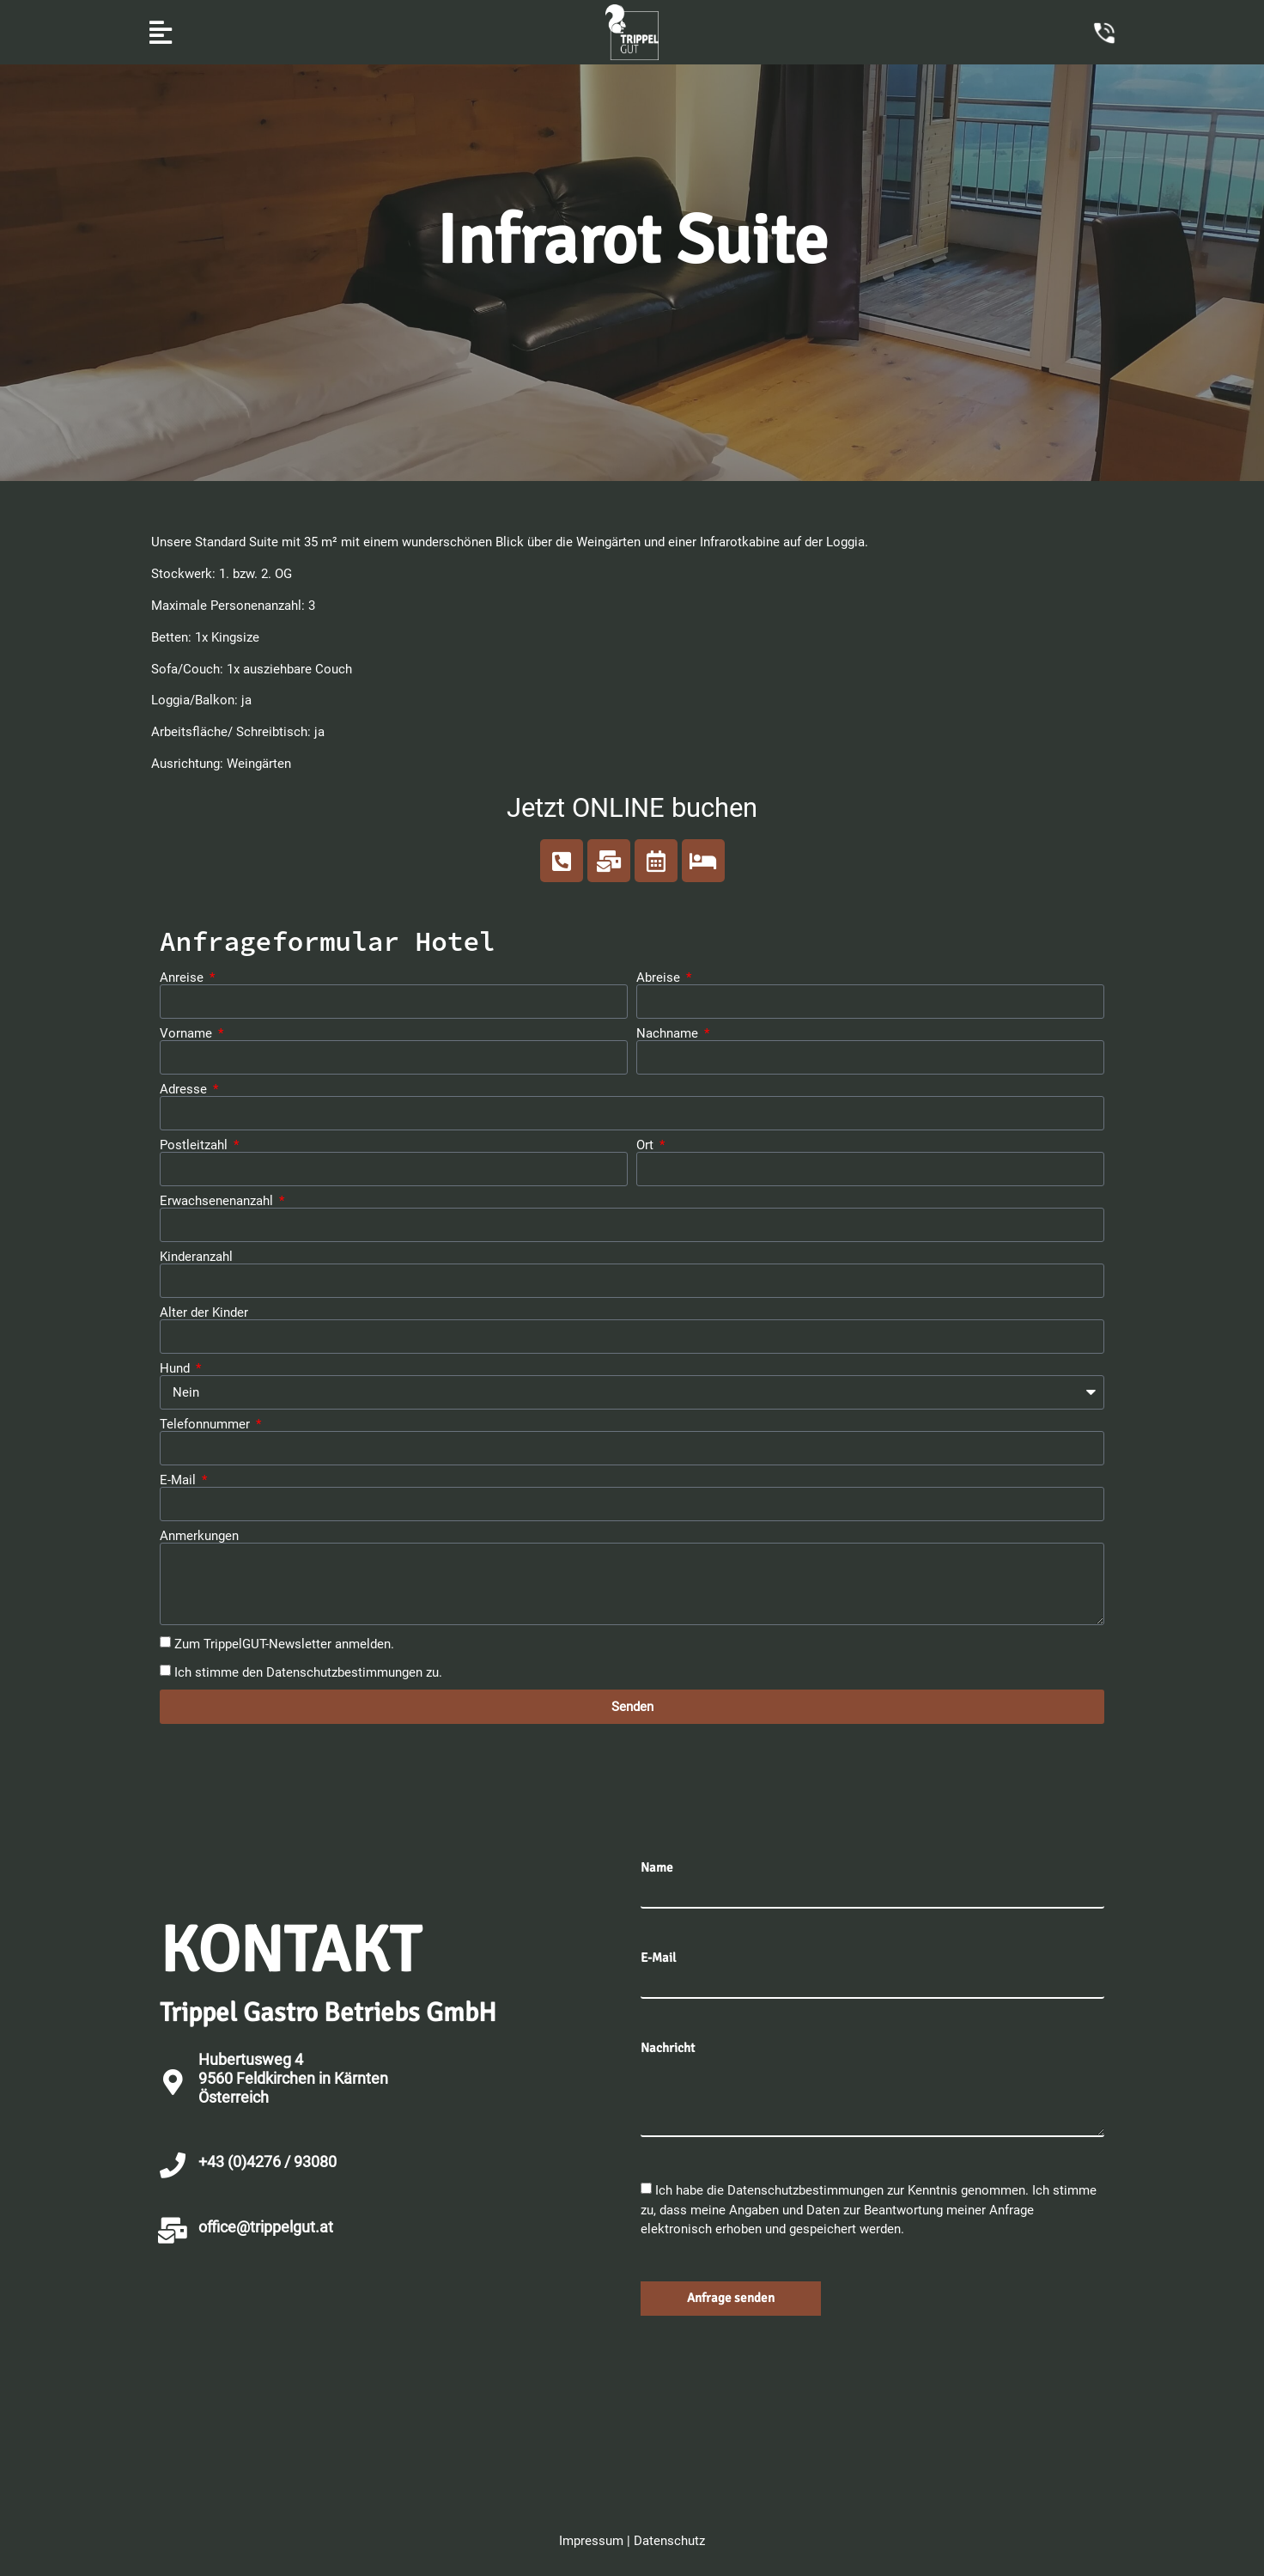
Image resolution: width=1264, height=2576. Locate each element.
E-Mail (179, 1480)
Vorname (188, 1033)
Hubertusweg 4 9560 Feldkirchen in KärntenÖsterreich (293, 2077)
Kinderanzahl (196, 1257)
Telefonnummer (206, 1424)
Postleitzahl (195, 1145)
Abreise (660, 977)
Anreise (183, 977)
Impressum (591, 2541)
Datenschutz (669, 2541)
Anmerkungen (199, 1536)
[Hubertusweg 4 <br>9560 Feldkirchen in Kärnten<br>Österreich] (172, 2082)
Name (657, 1867)
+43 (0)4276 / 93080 (267, 2162)
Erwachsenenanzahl (218, 1201)
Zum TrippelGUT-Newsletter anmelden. (284, 1644)
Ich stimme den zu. (308, 1671)
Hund (176, 1368)
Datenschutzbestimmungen (344, 1671)
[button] (160, 32)
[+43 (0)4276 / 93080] (172, 2165)
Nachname (669, 1033)
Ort (646, 1145)
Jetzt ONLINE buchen (632, 808)
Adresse (185, 1089)
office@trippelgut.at (265, 2227)
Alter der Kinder (204, 1312)
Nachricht (668, 2048)
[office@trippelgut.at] (172, 2231)
